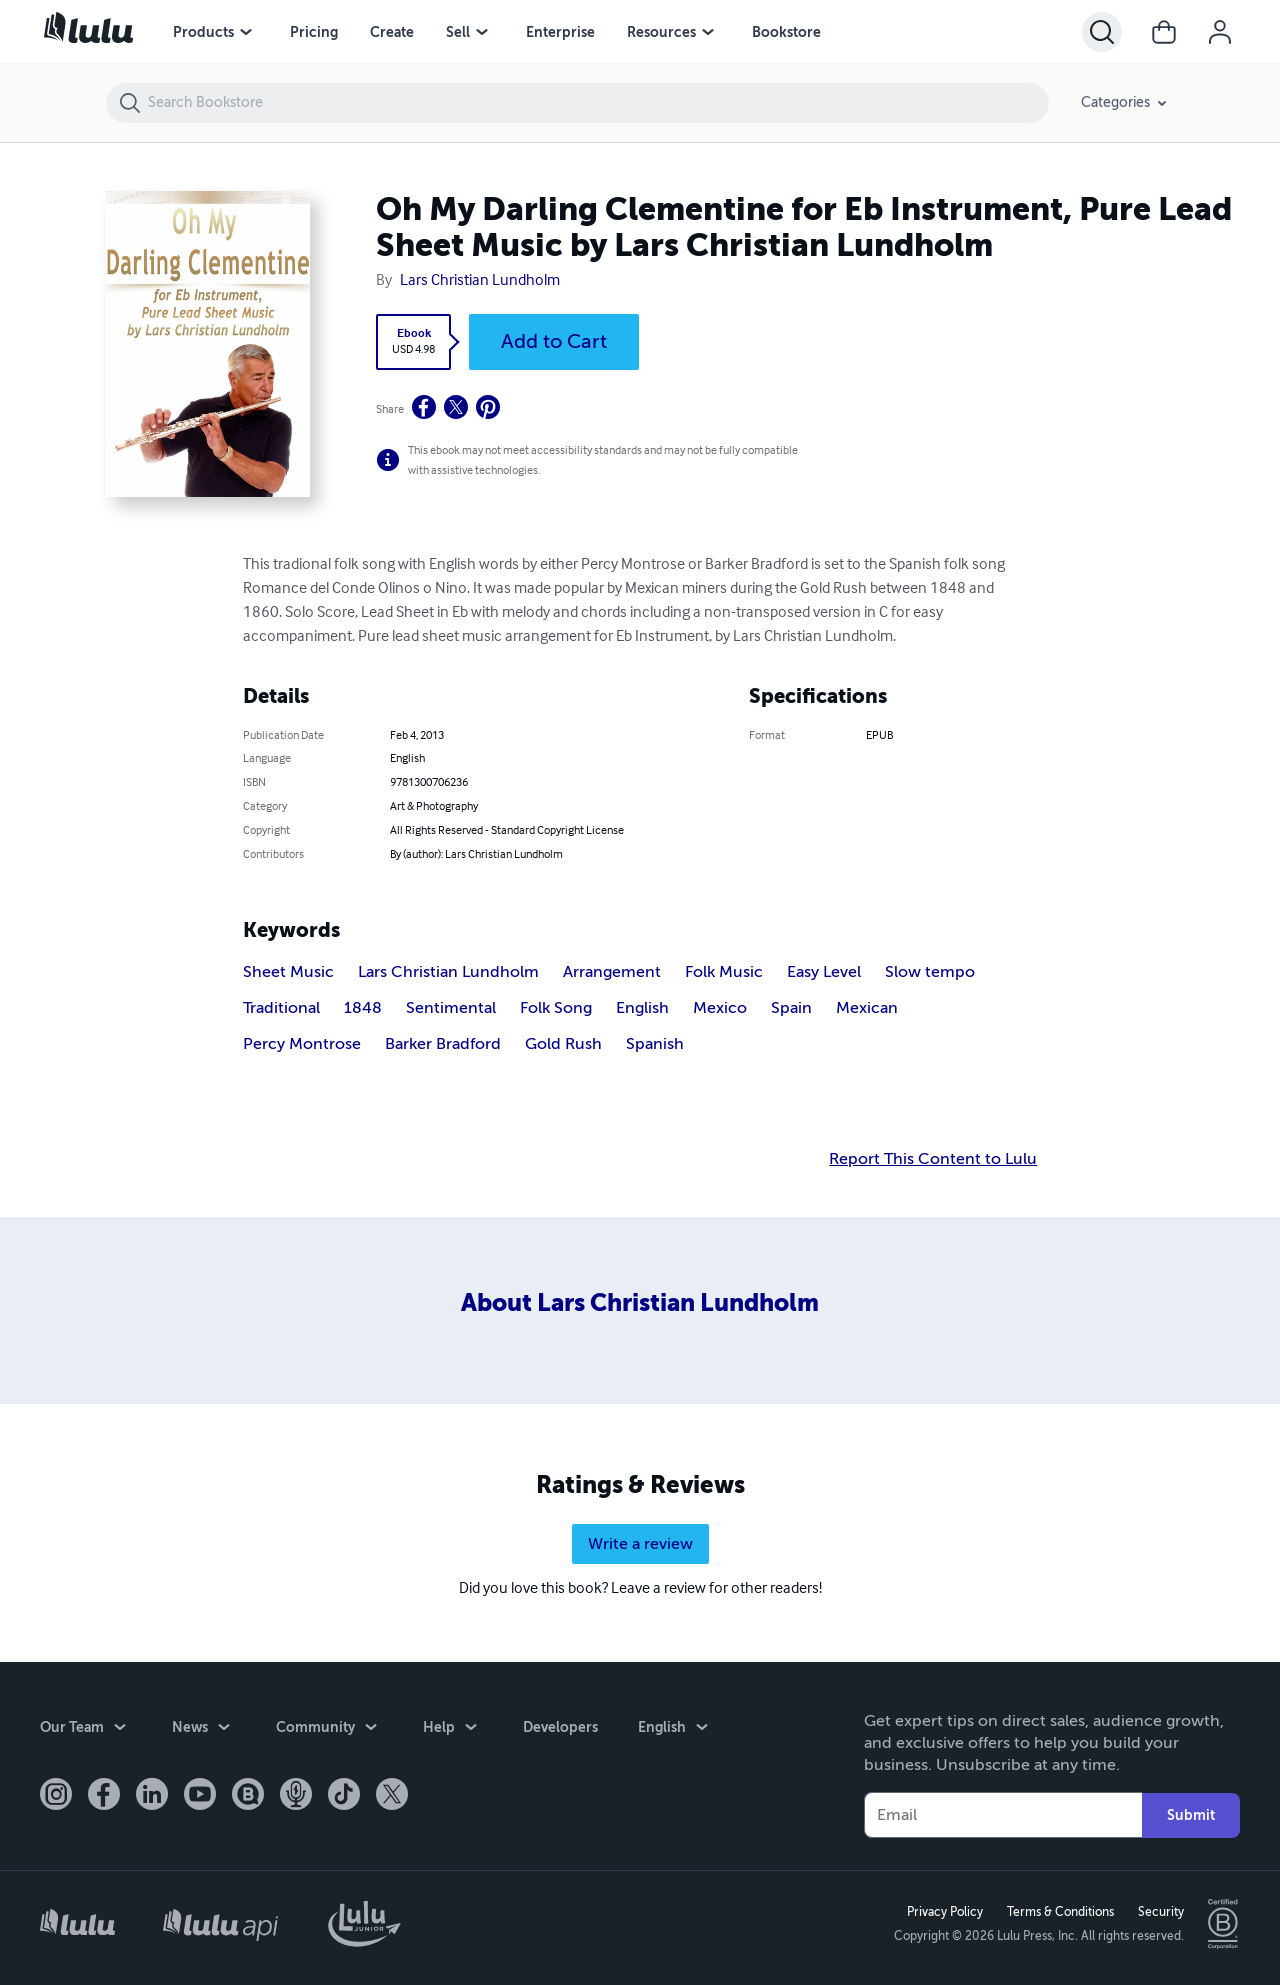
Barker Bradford (443, 1044)
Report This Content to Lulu (933, 1159)
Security (1161, 1912)
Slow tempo (930, 972)
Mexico (720, 1008)
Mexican (867, 1008)
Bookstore (786, 32)
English (642, 1008)
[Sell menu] (482, 32)
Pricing (314, 32)
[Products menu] (246, 32)
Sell (458, 32)
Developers (560, 1727)
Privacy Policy (945, 1912)
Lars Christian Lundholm (480, 281)
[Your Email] (1003, 1815)
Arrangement (612, 972)
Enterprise (560, 32)
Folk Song (556, 1008)
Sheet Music (288, 972)
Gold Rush (563, 1044)
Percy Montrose (302, 1044)
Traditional (281, 1008)
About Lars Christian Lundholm (640, 1303)
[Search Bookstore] (597, 103)
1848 (363, 1008)
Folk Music (724, 972)
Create (392, 32)
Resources (661, 32)
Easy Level (824, 972)
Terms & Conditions (1060, 1912)
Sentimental (451, 1008)
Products (203, 32)
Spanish (655, 1044)
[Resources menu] (708, 32)
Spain (791, 1008)
